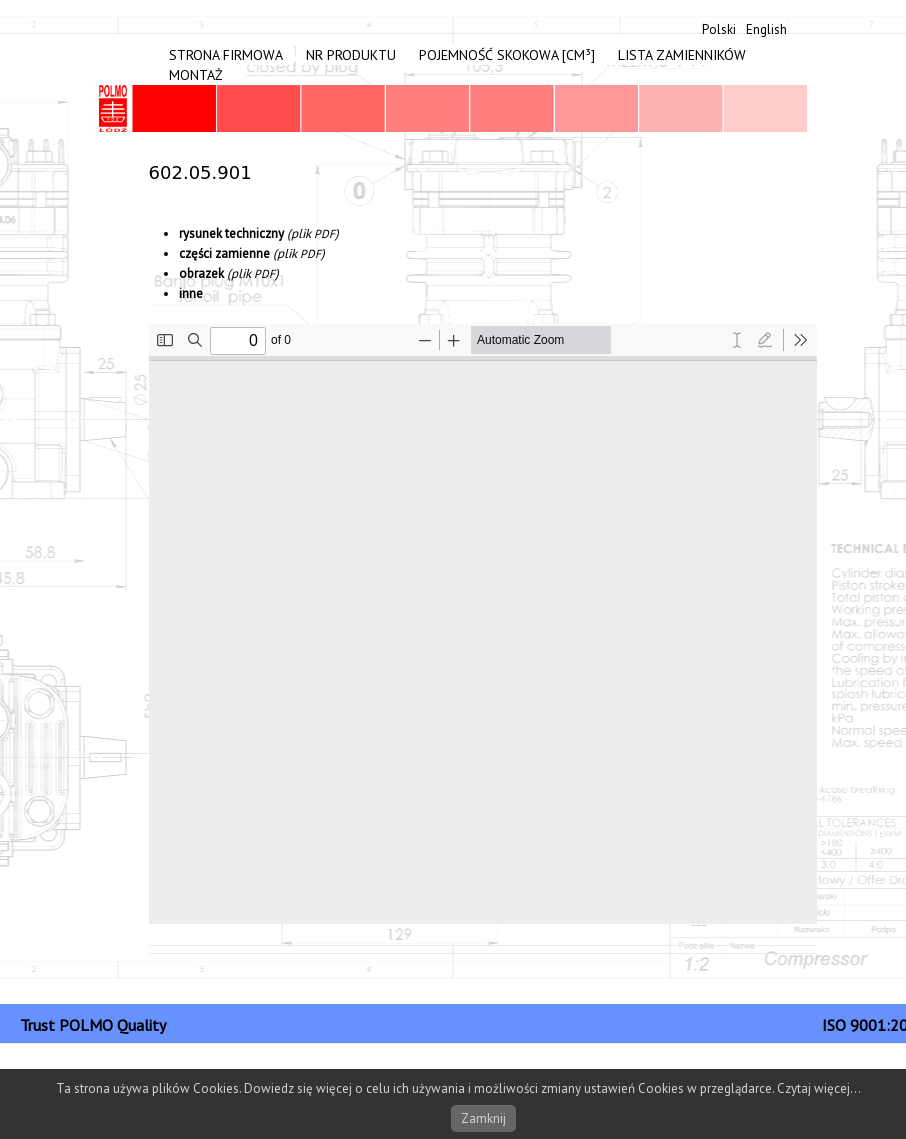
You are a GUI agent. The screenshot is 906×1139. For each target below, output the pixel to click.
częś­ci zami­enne (224, 253)
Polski (719, 29)
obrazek (201, 273)
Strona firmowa (226, 55)
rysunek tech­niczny (231, 233)
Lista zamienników (682, 55)
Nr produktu (351, 55)
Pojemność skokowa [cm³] (507, 55)
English (766, 29)
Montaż (196, 75)
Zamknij (483, 1118)
